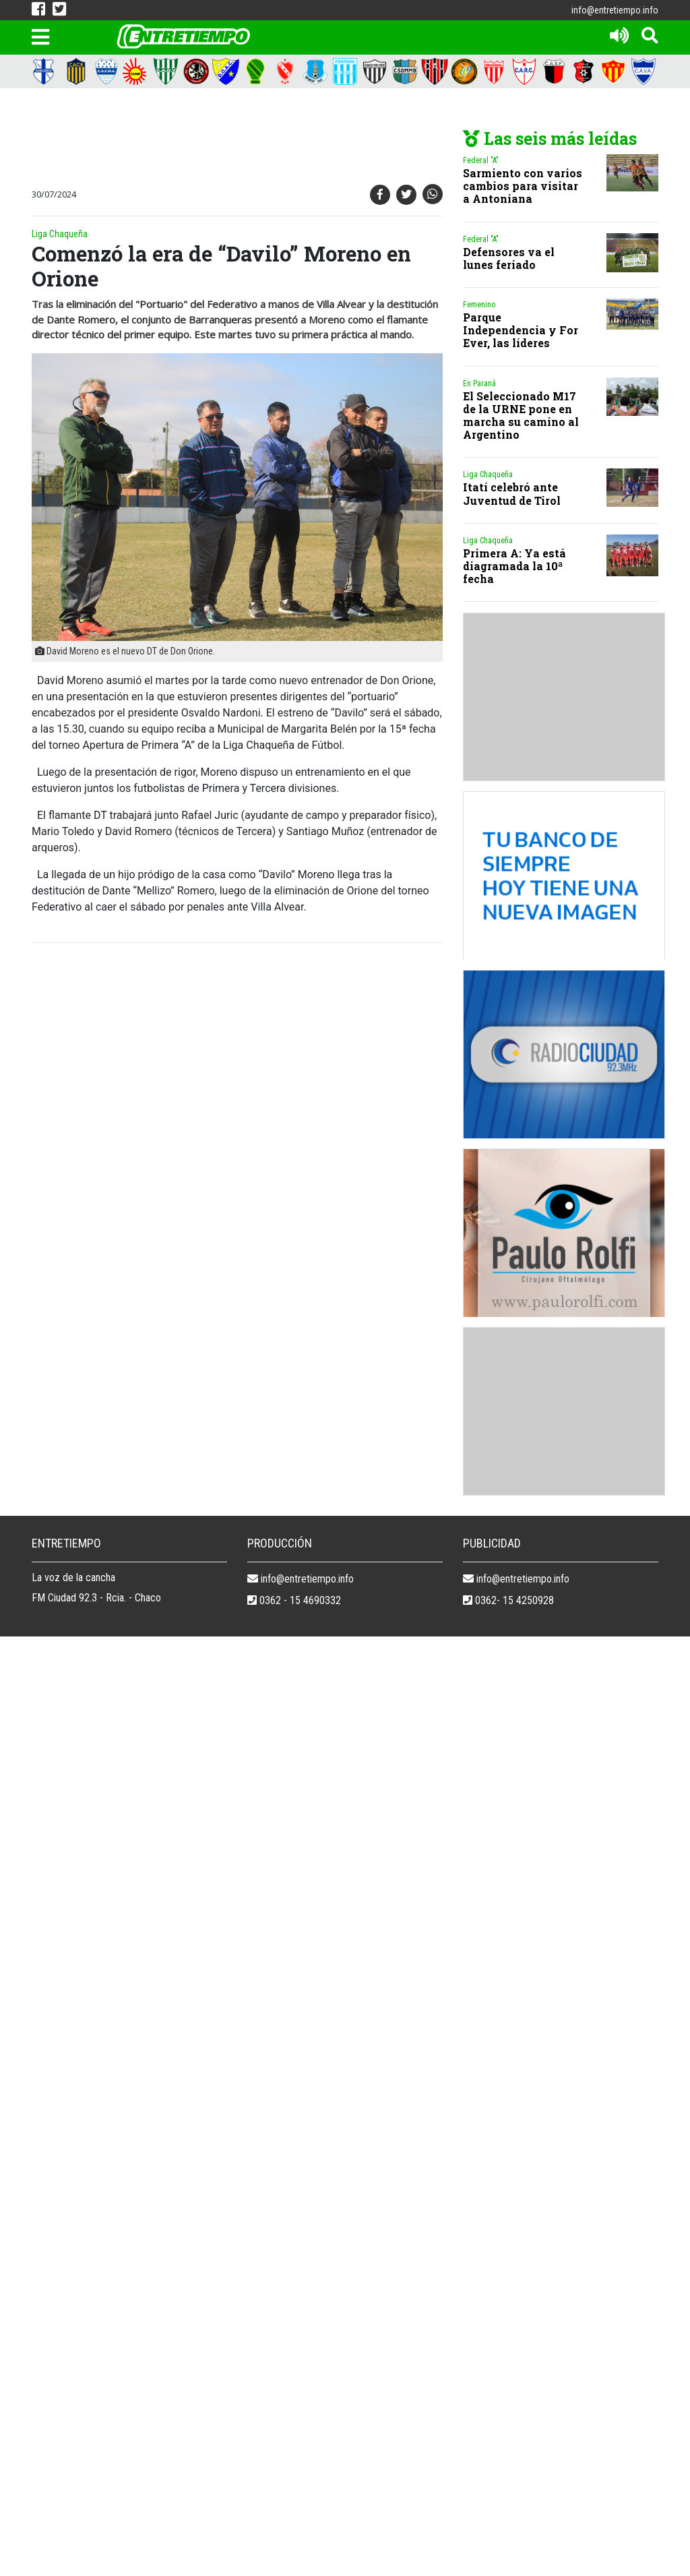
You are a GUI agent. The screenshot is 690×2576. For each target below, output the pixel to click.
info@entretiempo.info (614, 10)
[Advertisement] (274, 139)
